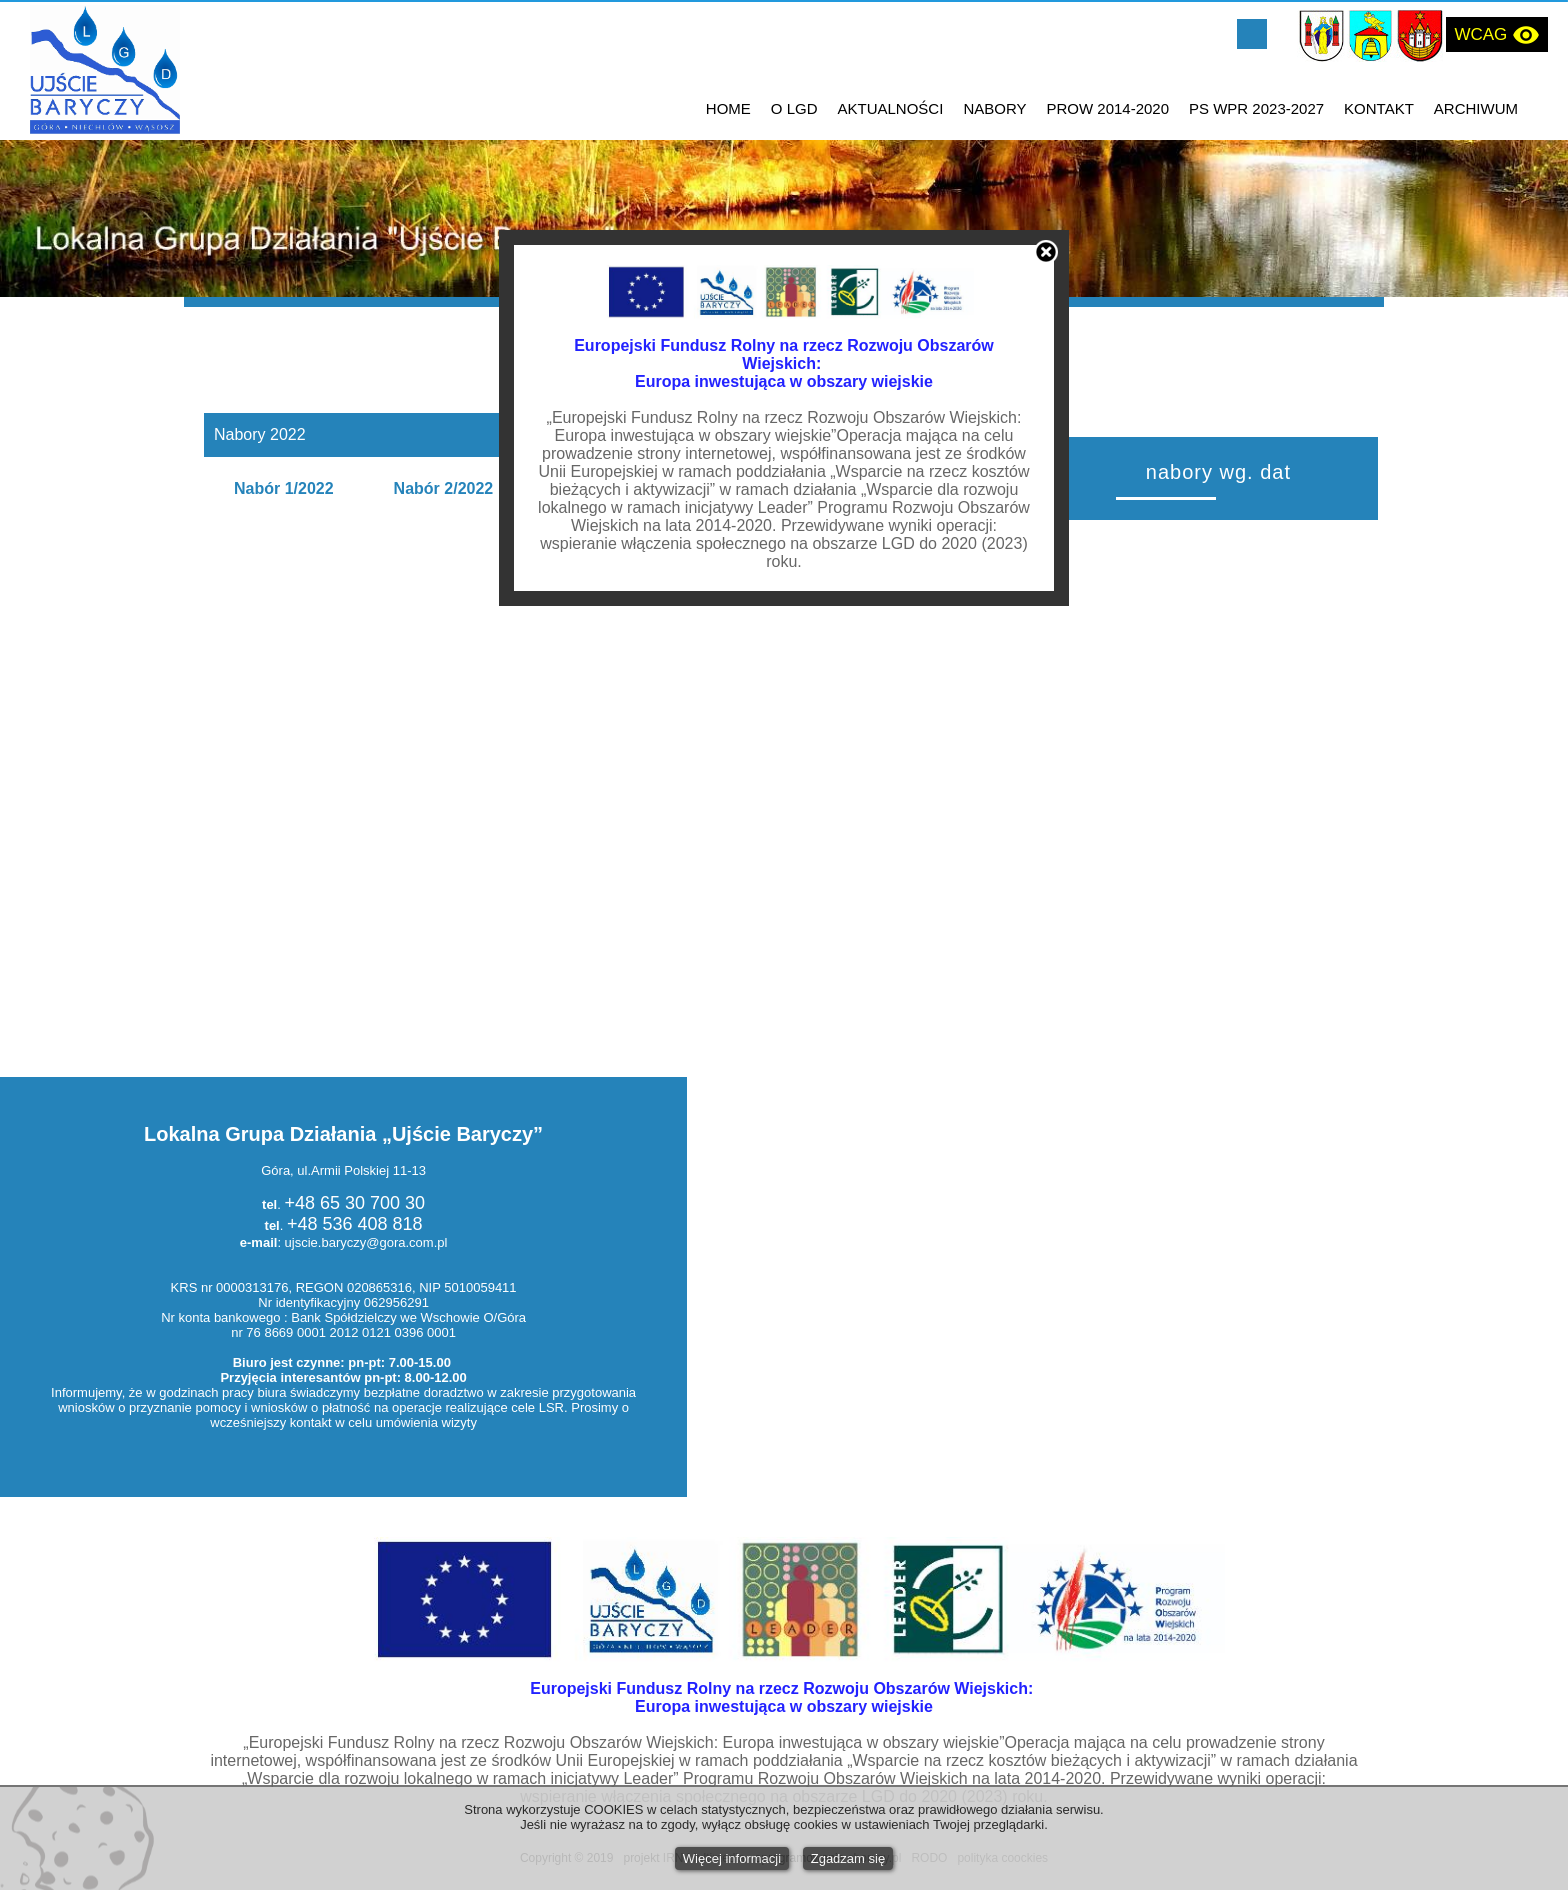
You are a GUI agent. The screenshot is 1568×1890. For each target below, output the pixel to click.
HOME (728, 108)
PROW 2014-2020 (1107, 108)
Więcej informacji (732, 1858)
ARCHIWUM (1476, 108)
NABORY (994, 108)
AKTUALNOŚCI (891, 108)
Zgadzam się (848, 1858)
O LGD (794, 108)
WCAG (1497, 35)
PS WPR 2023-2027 (1256, 108)
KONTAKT (1379, 108)
